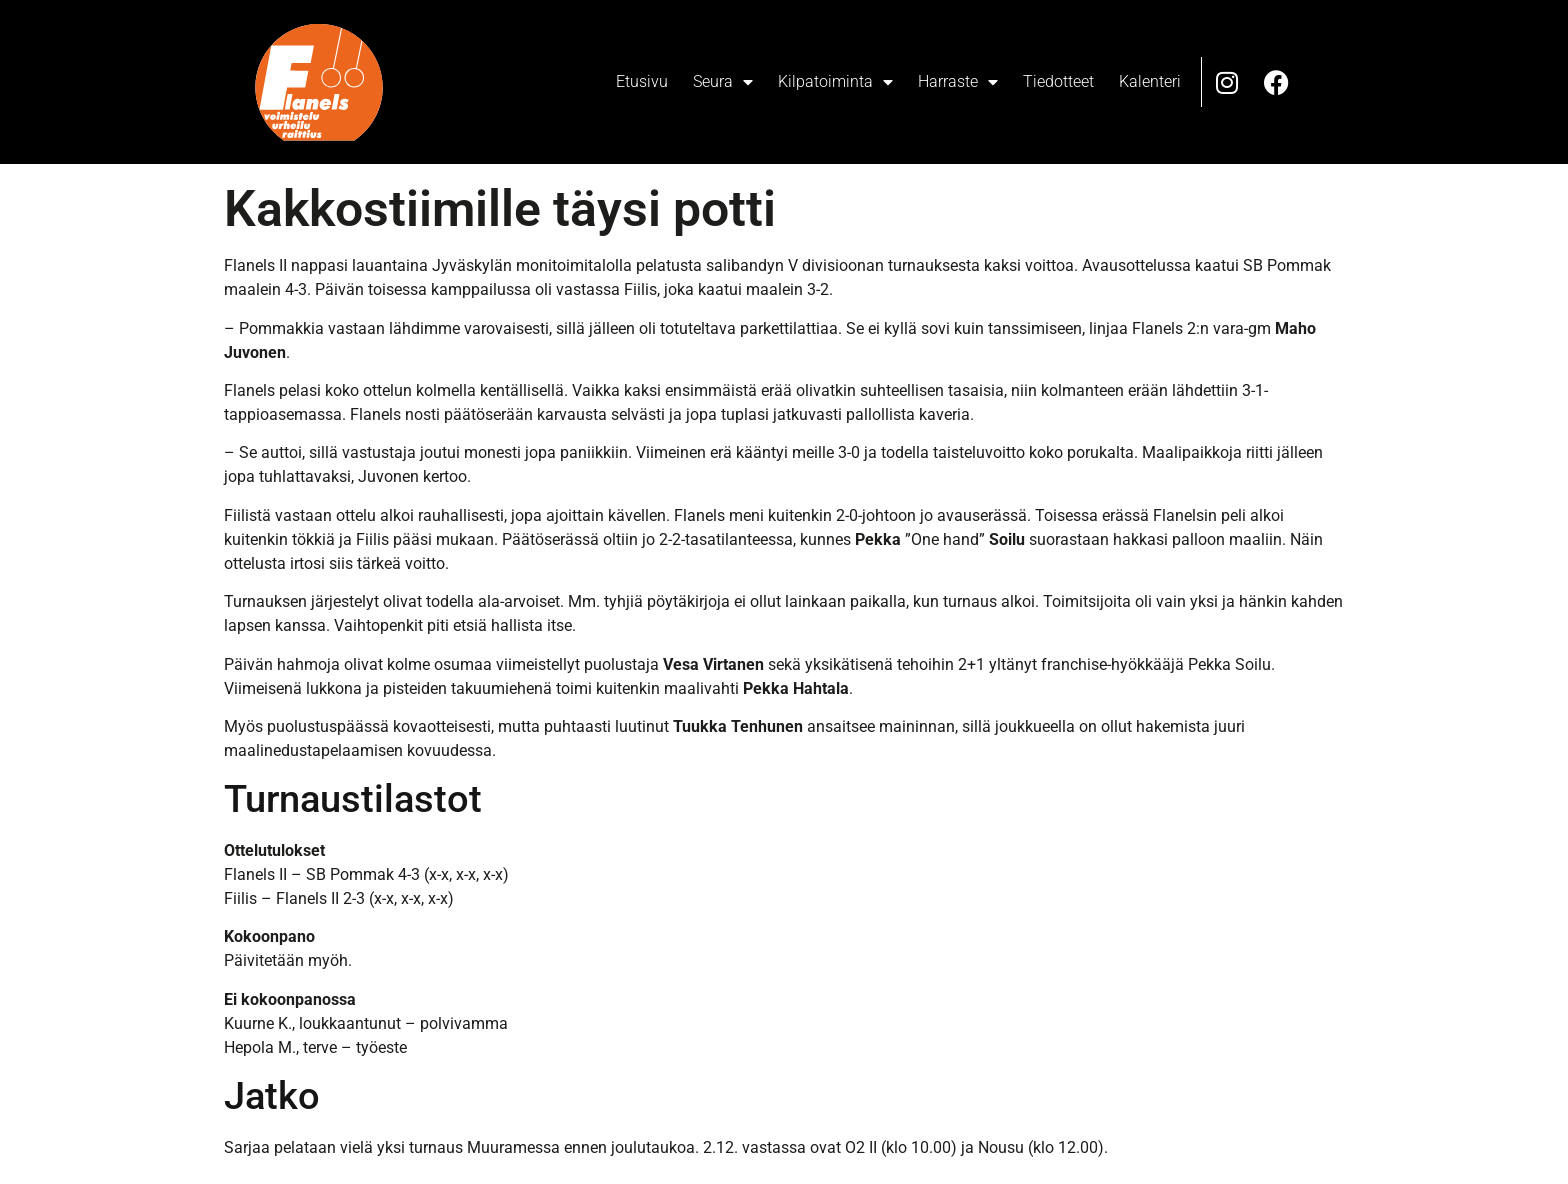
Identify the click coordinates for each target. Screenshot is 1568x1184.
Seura (723, 82)
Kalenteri (1150, 81)
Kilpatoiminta (835, 82)
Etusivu (642, 81)
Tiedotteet (1058, 81)
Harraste (958, 82)
